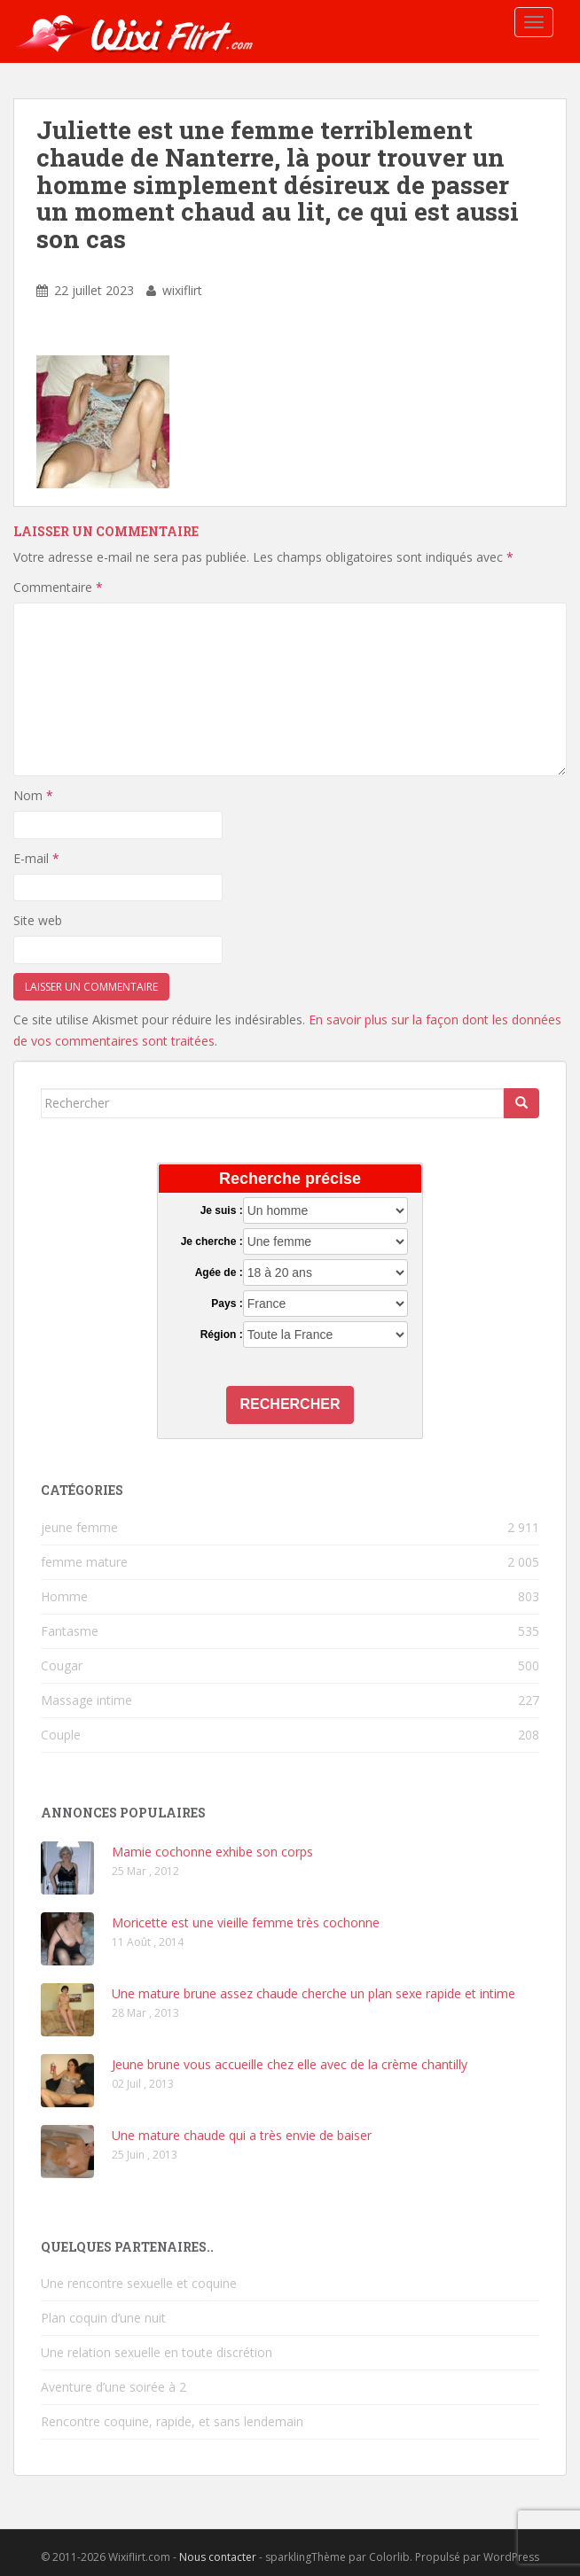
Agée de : (219, 1272)
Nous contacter (217, 2556)
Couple (61, 1734)
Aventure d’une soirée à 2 (113, 2386)
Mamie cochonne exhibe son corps (212, 1851)
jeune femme (79, 1527)
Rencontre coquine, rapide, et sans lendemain (172, 2421)
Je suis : (221, 1210)
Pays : (226, 1303)
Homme (64, 1596)
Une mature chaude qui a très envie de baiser (242, 2135)
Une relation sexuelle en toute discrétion (156, 2352)
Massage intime (86, 1700)
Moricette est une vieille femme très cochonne (246, 1922)
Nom (33, 795)
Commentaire (58, 587)
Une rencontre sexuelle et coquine (139, 2283)
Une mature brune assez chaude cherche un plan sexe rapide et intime (313, 1993)
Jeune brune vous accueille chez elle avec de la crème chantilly (289, 2064)
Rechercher (290, 1404)
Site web (37, 920)
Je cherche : (212, 1241)
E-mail (36, 858)
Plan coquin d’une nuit (103, 2317)
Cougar (61, 1665)
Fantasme (69, 1631)
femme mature (84, 1561)
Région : (221, 1334)
